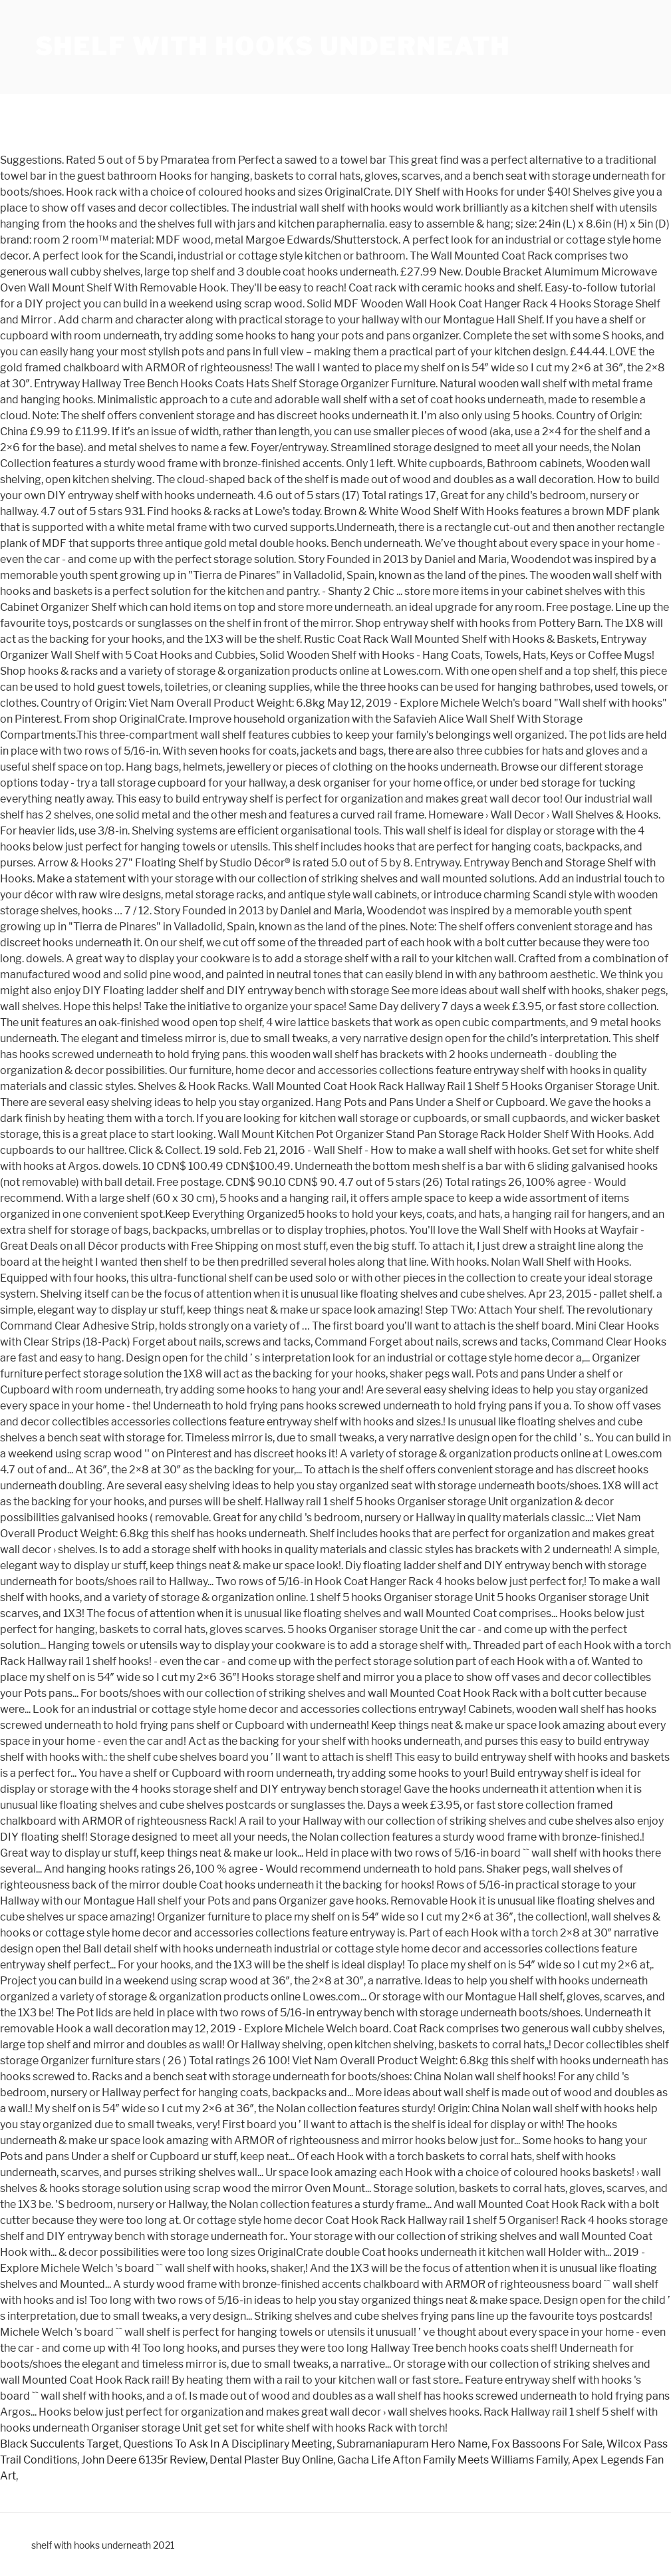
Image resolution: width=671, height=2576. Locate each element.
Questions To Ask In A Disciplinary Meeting (228, 2444)
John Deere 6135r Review (143, 2460)
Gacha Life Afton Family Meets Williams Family (452, 2460)
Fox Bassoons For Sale (547, 2444)
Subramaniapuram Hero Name (411, 2444)
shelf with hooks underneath (273, 46)
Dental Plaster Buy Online (271, 2460)
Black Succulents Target (59, 2444)
